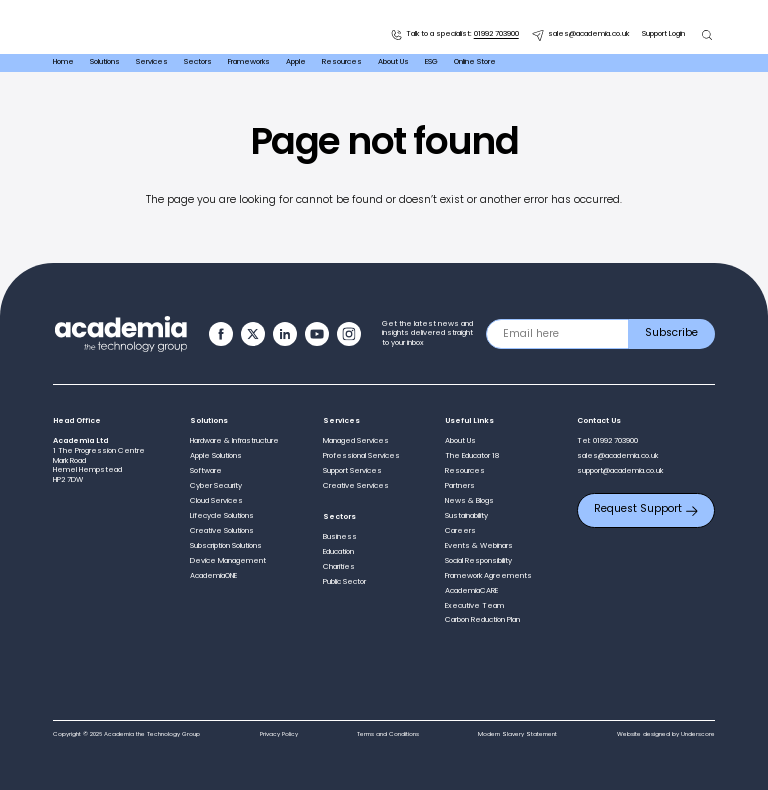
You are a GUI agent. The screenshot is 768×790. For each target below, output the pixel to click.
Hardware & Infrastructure (234, 441)
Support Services (352, 471)
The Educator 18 (472, 456)
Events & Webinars (479, 546)
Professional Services (361, 456)
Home (63, 62)
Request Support (646, 509)
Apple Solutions (216, 456)
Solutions (105, 62)
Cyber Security (216, 486)
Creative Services (356, 486)
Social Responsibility (478, 561)
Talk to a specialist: (454, 35)
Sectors (198, 62)
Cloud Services (216, 501)
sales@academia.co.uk (580, 35)
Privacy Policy (279, 734)
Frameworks (249, 62)
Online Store (475, 62)
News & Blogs (469, 501)
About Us (393, 62)
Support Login (663, 34)
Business (340, 537)
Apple (296, 62)
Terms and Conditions (388, 734)
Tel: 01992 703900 (607, 441)
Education (338, 552)
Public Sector (344, 582)
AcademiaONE (213, 576)
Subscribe (671, 333)
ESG (431, 62)
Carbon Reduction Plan (482, 620)
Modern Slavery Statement (517, 734)
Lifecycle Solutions (222, 516)
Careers (460, 531)
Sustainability (466, 516)
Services (152, 62)
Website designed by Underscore (666, 734)
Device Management (228, 561)
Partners (460, 486)
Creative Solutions (222, 531)
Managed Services (356, 441)
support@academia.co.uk (620, 471)
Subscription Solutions (226, 546)
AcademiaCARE (471, 591)
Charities (339, 567)
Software (206, 471)
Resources (342, 62)
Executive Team (474, 606)
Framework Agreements (488, 576)
